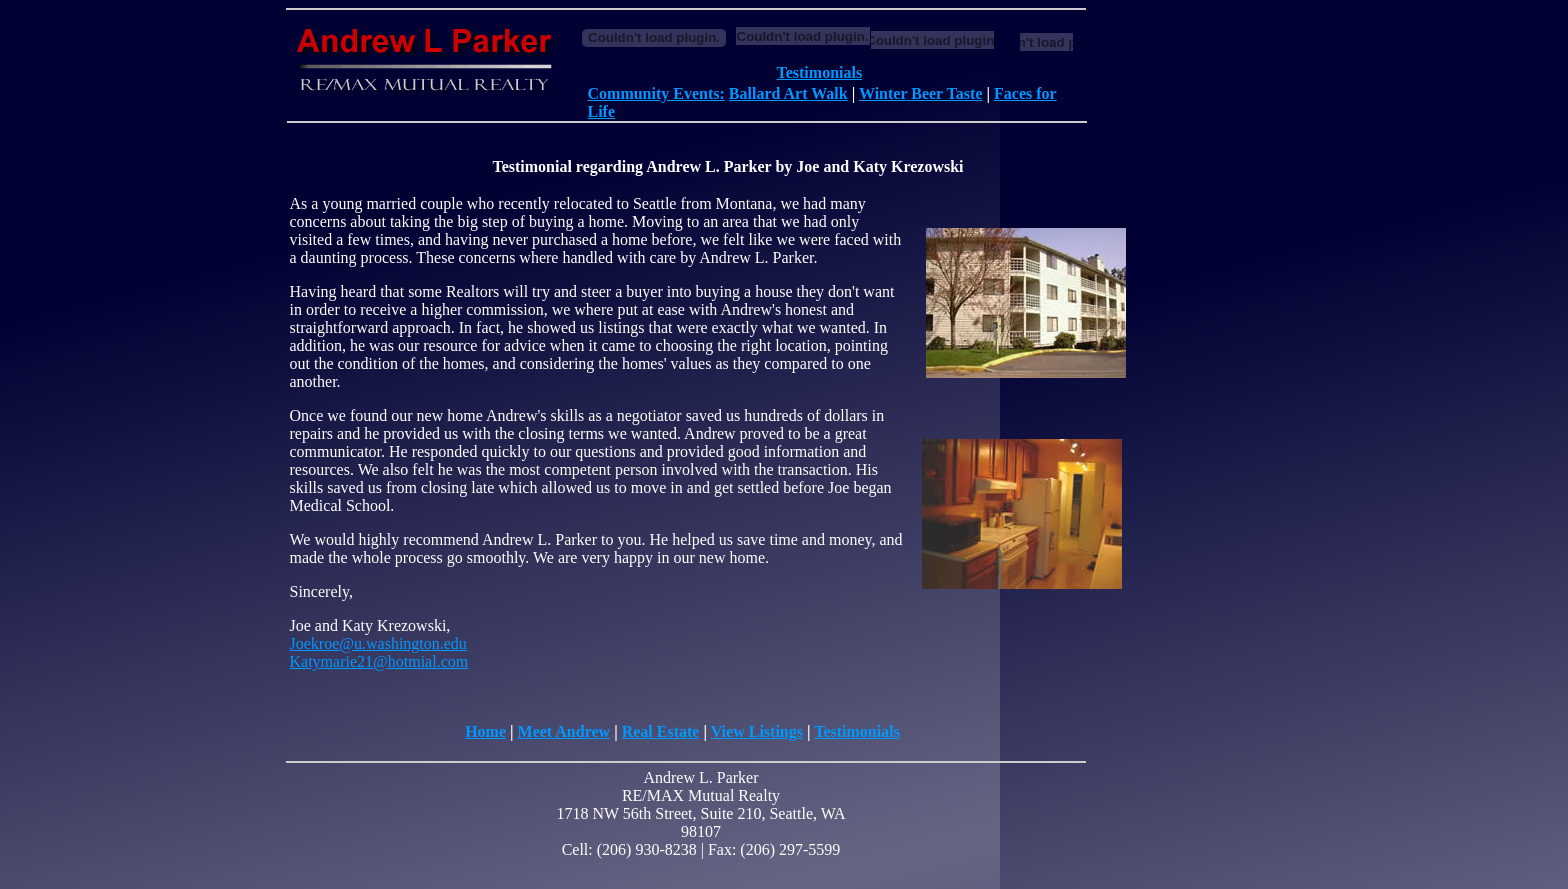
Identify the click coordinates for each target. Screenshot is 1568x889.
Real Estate (661, 731)
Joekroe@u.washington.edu (378, 643)
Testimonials (820, 72)
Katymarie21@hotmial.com (379, 661)
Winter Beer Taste (921, 93)
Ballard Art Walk (788, 93)
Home (485, 731)
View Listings (757, 731)
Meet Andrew (564, 731)
